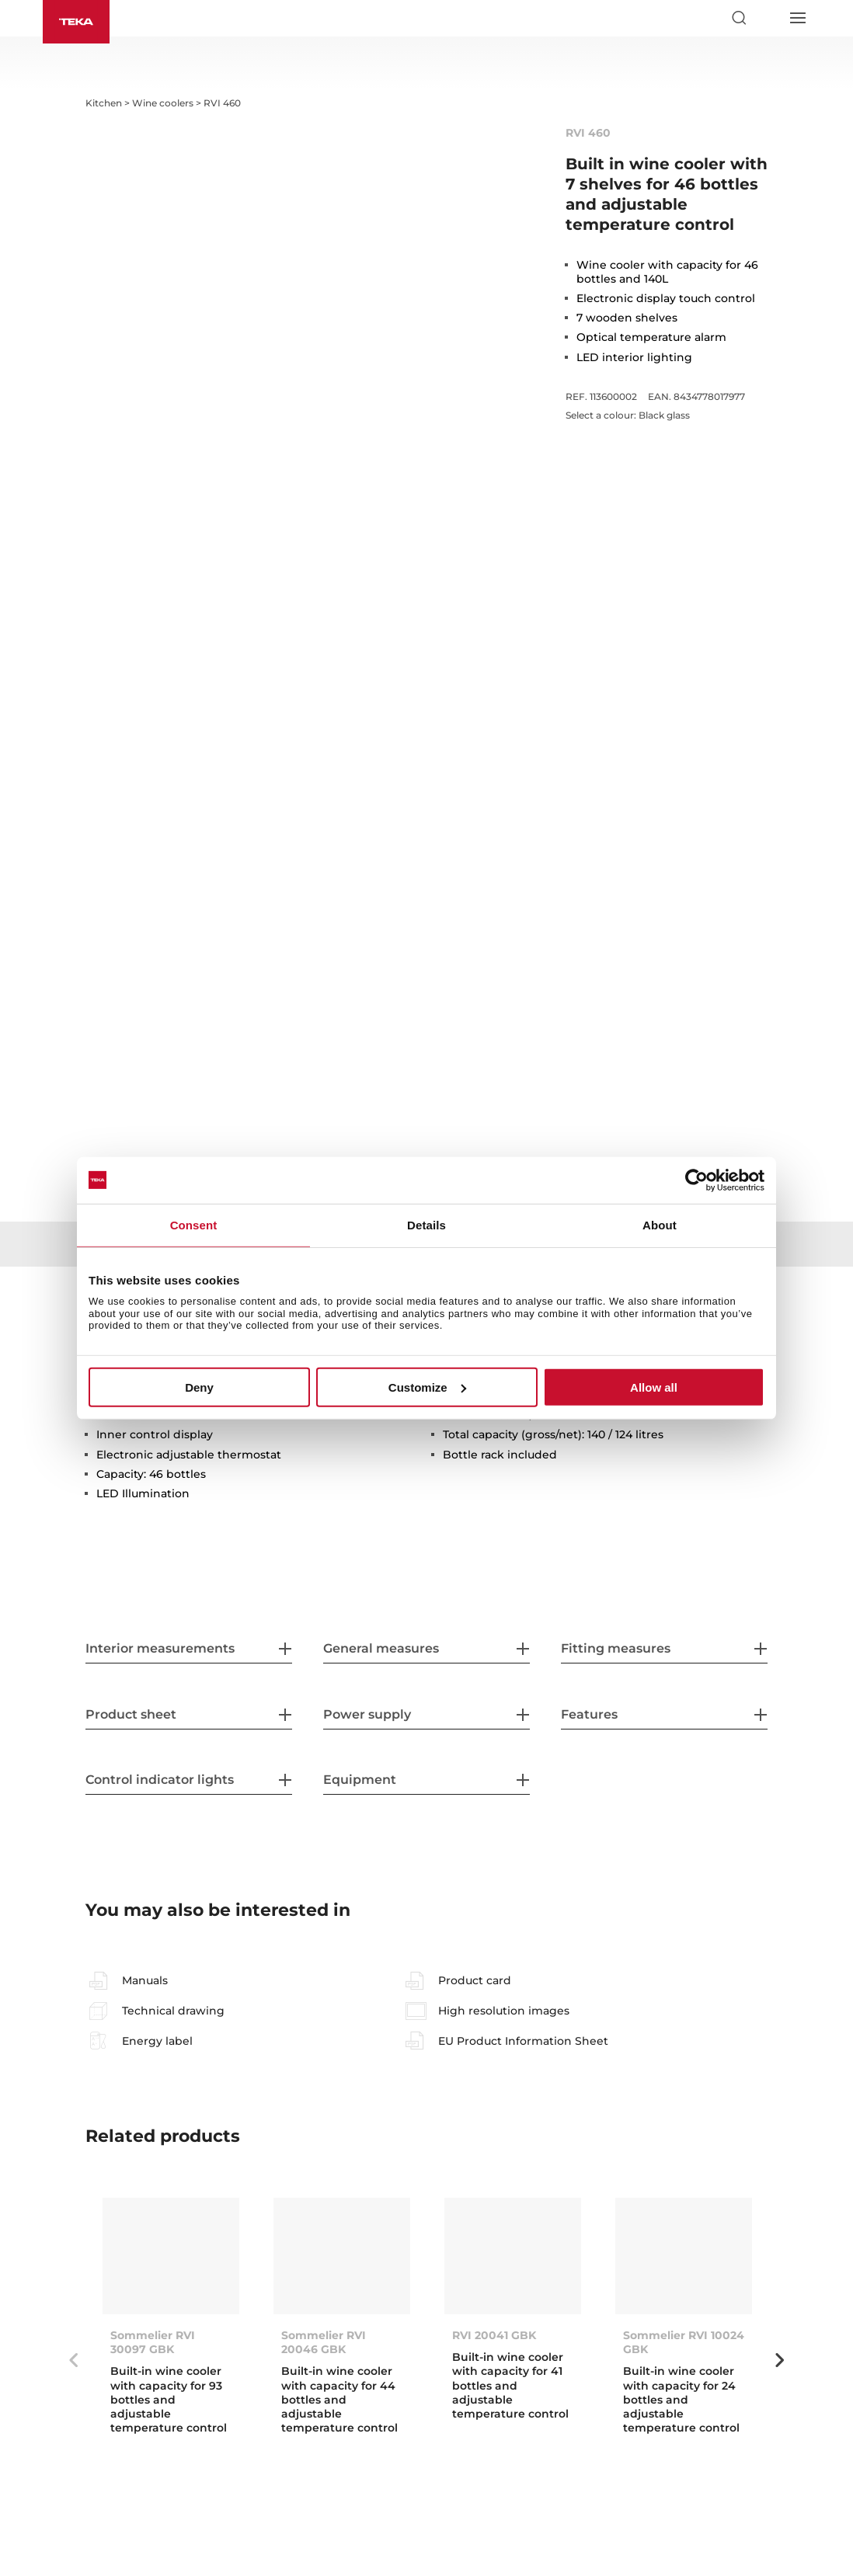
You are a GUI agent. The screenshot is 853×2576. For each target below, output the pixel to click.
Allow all (653, 1387)
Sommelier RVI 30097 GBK (152, 2342)
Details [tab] (426, 1224)
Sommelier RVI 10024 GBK (683, 2342)
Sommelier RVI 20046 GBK (323, 2342)
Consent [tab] (194, 1224)
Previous (74, 2360)
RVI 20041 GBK (494, 2335)
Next (779, 2360)
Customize (427, 1387)
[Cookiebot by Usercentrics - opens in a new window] (696, 1179)
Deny (199, 1387)
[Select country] (768, 18)
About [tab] (659, 1224)
